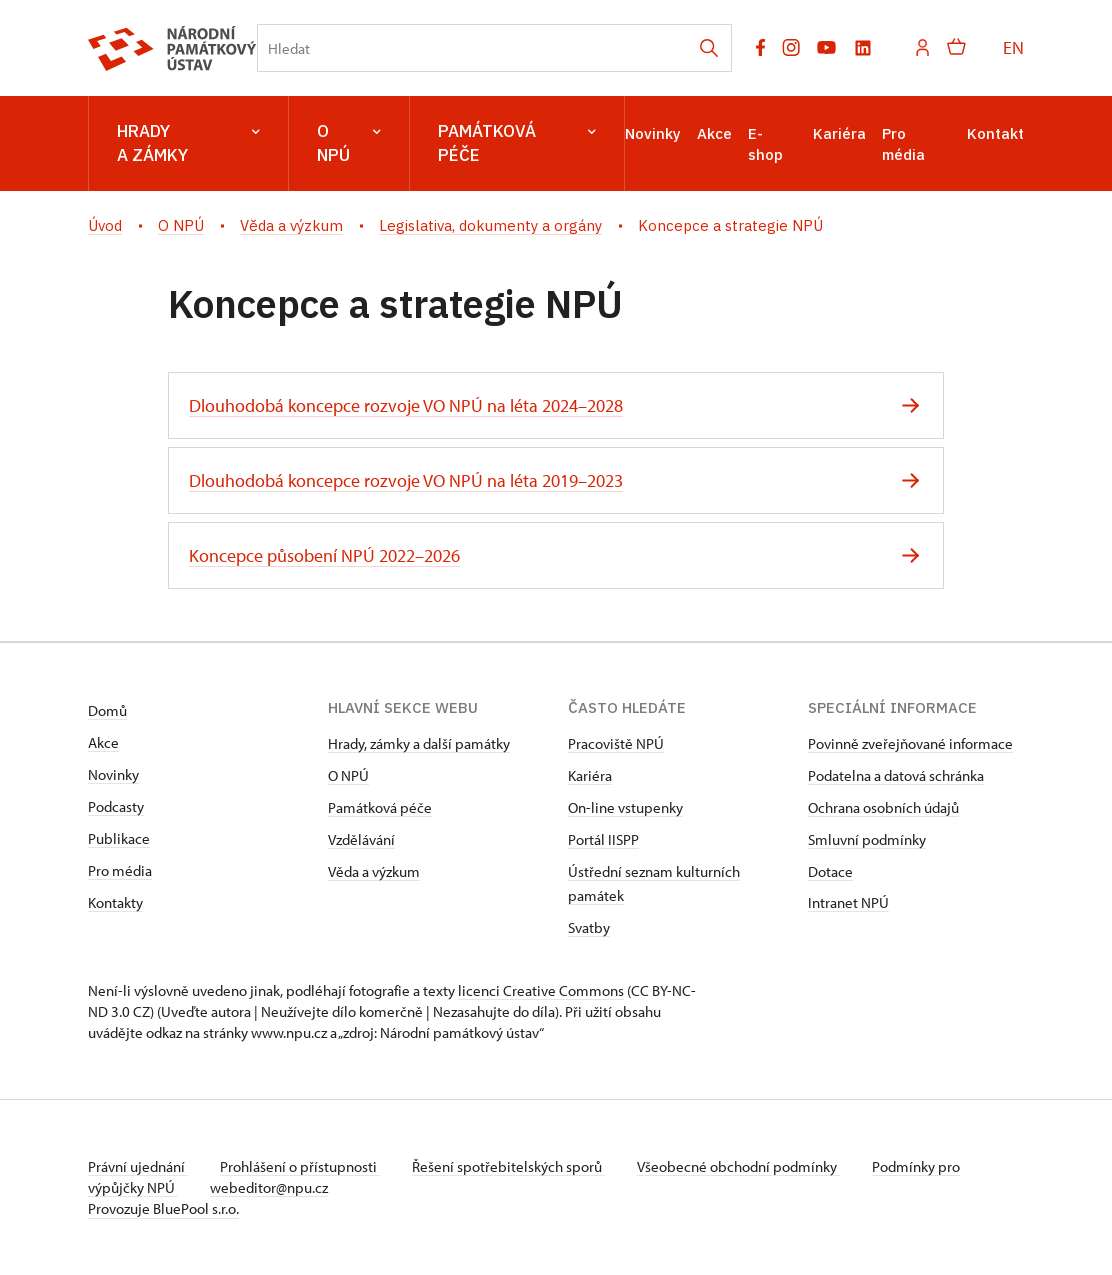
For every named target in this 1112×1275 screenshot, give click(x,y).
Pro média (120, 870)
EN (1013, 47)
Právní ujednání (138, 1166)
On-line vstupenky (625, 807)
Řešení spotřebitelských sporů (508, 1166)
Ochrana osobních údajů (883, 807)
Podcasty (116, 806)
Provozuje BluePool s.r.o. (163, 1208)
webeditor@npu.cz (269, 1187)
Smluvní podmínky (867, 839)
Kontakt (995, 133)
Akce (714, 133)
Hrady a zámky (188, 143)
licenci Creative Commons (541, 990)
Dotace (830, 871)
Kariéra (839, 133)
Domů (107, 710)
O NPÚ (349, 143)
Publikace (119, 838)
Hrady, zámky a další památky (419, 743)
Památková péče (517, 143)
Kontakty (115, 902)
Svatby (589, 927)
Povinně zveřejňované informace (910, 743)
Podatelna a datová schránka (896, 775)
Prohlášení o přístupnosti (300, 1166)
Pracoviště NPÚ (616, 743)
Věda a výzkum (374, 871)
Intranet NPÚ (848, 902)
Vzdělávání (361, 839)
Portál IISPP (603, 839)
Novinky (653, 133)
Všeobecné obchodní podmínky (738, 1166)
